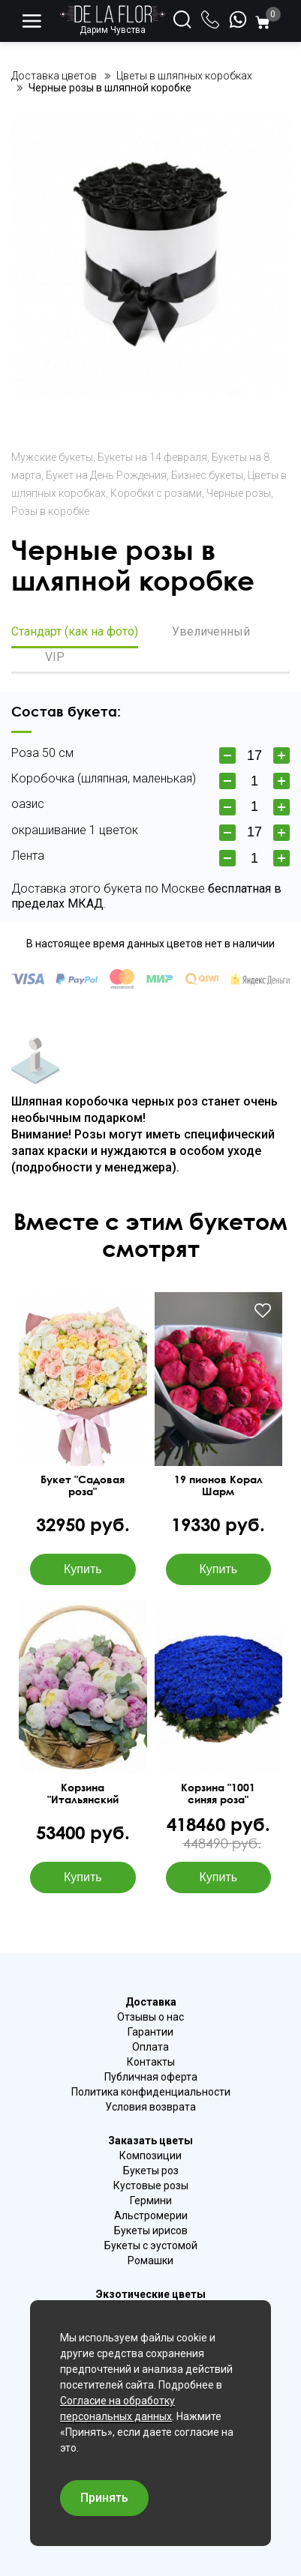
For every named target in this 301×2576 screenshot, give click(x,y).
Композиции (150, 2156)
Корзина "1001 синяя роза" (218, 1794)
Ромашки (150, 2260)
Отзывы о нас (150, 2017)
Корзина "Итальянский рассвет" (83, 1794)
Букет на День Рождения (106, 475)
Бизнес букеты (207, 475)
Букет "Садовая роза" (83, 1485)
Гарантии (150, 2032)
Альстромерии (151, 2215)
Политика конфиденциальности (150, 2092)
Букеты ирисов (151, 2230)
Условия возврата (150, 2107)
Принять (104, 2498)
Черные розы (238, 493)
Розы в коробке (50, 511)
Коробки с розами (156, 493)
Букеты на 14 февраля (152, 457)
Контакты (151, 2062)
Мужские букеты (52, 457)
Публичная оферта (150, 2077)
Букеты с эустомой (150, 2245)
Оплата (150, 2047)
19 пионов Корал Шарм (218, 1485)
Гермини (151, 2201)
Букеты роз (151, 2171)
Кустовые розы (150, 2186)
